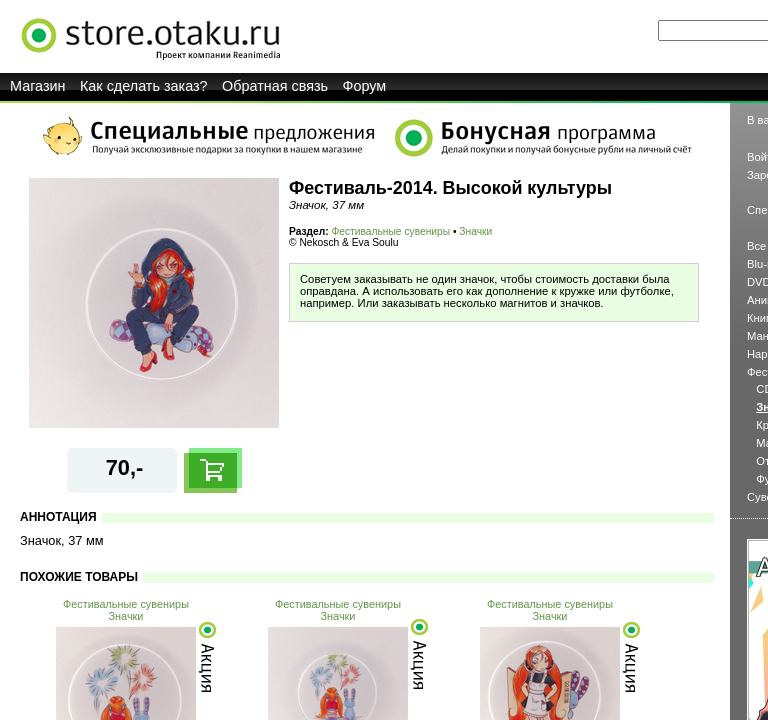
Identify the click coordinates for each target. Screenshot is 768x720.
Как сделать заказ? (144, 86)
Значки (475, 231)
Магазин (38, 86)
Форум (365, 86)
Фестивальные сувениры (391, 231)
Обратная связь (275, 86)
